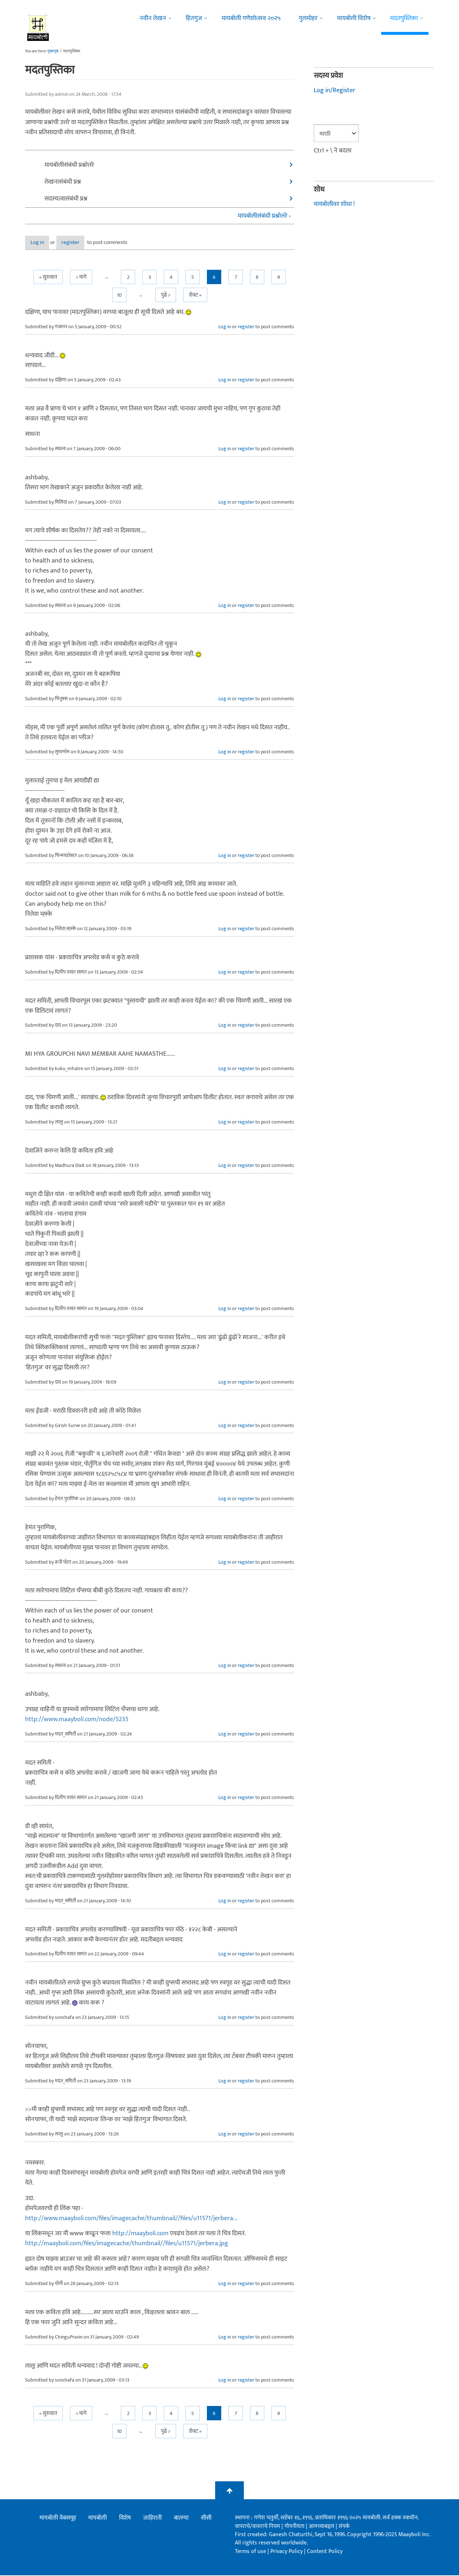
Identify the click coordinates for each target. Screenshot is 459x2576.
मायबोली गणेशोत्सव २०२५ (251, 18)
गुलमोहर (308, 18)
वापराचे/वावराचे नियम (257, 2527)
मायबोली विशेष (353, 18)
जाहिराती (152, 2519)
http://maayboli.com (140, 2234)
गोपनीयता (295, 2527)
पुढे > (165, 295)
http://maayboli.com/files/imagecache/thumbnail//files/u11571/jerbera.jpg (126, 2244)
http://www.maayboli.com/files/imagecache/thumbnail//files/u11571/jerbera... (131, 2218)
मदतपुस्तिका (404, 18)
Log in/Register (334, 90)
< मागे (81, 277)
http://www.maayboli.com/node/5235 (76, 1720)
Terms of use (250, 2552)
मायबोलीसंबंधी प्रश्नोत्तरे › (264, 216)
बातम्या (181, 2519)
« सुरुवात (48, 277)
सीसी (206, 2519)
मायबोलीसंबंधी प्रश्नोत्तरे (69, 165)
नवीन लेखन (152, 18)
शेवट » (195, 295)
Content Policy (324, 2552)
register (89, 243)
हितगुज (194, 18)
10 (119, 295)
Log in (44, 243)
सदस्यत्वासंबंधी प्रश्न (65, 198)
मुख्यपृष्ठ (52, 51)
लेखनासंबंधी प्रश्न (62, 181)
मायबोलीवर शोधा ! (334, 204)
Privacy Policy (287, 2552)
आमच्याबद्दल (322, 2527)
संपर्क (344, 2527)
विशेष (125, 2519)
